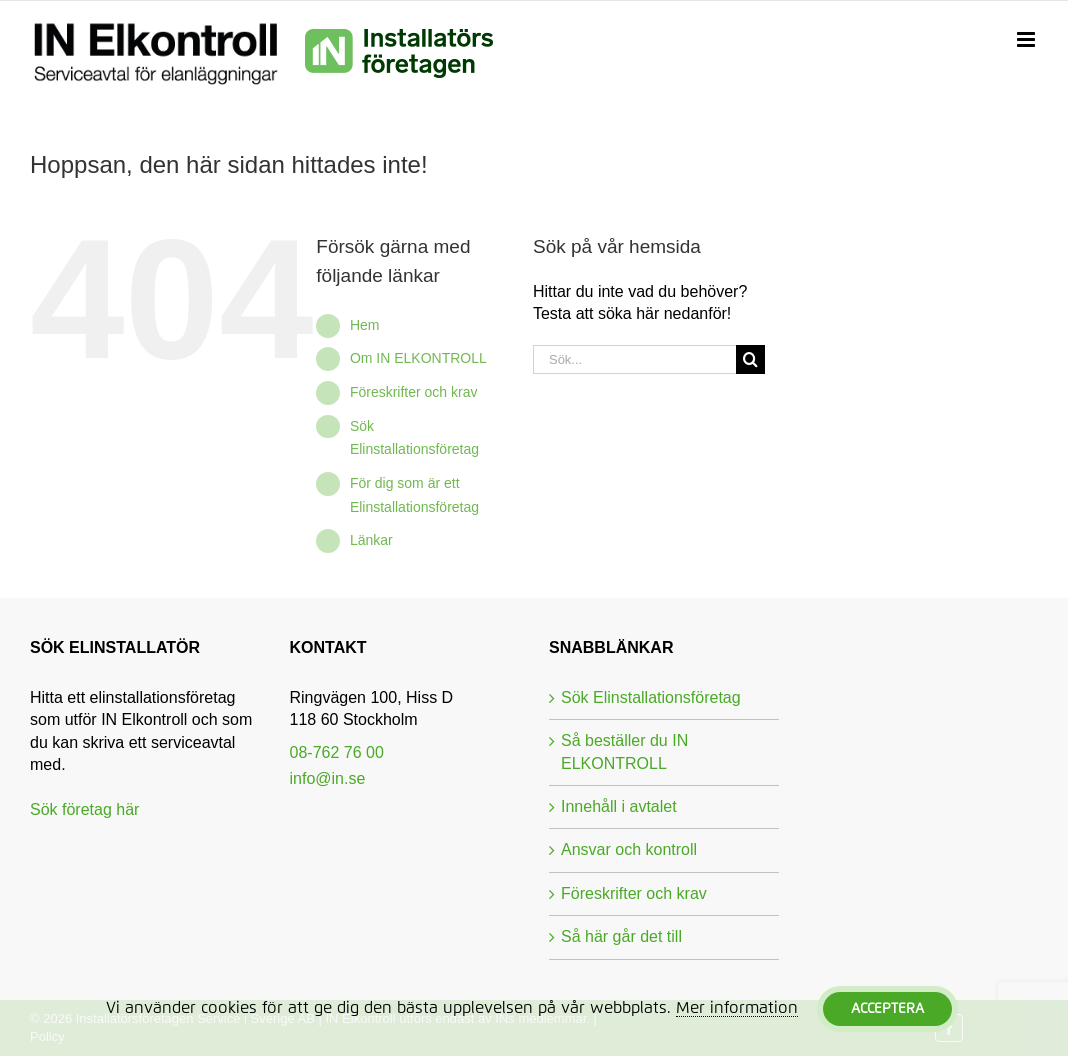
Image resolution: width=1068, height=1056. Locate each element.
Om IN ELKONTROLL (418, 358)
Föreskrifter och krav (414, 392)
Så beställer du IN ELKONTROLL (624, 751)
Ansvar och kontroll (629, 849)
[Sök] (750, 359)
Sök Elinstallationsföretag (651, 697)
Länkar (371, 540)
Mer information (737, 1008)
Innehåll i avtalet (619, 806)
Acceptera (887, 1009)
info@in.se (328, 778)
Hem (365, 325)
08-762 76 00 (337, 752)
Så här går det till (621, 936)
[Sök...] (634, 359)
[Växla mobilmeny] (1027, 40)
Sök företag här (84, 809)
